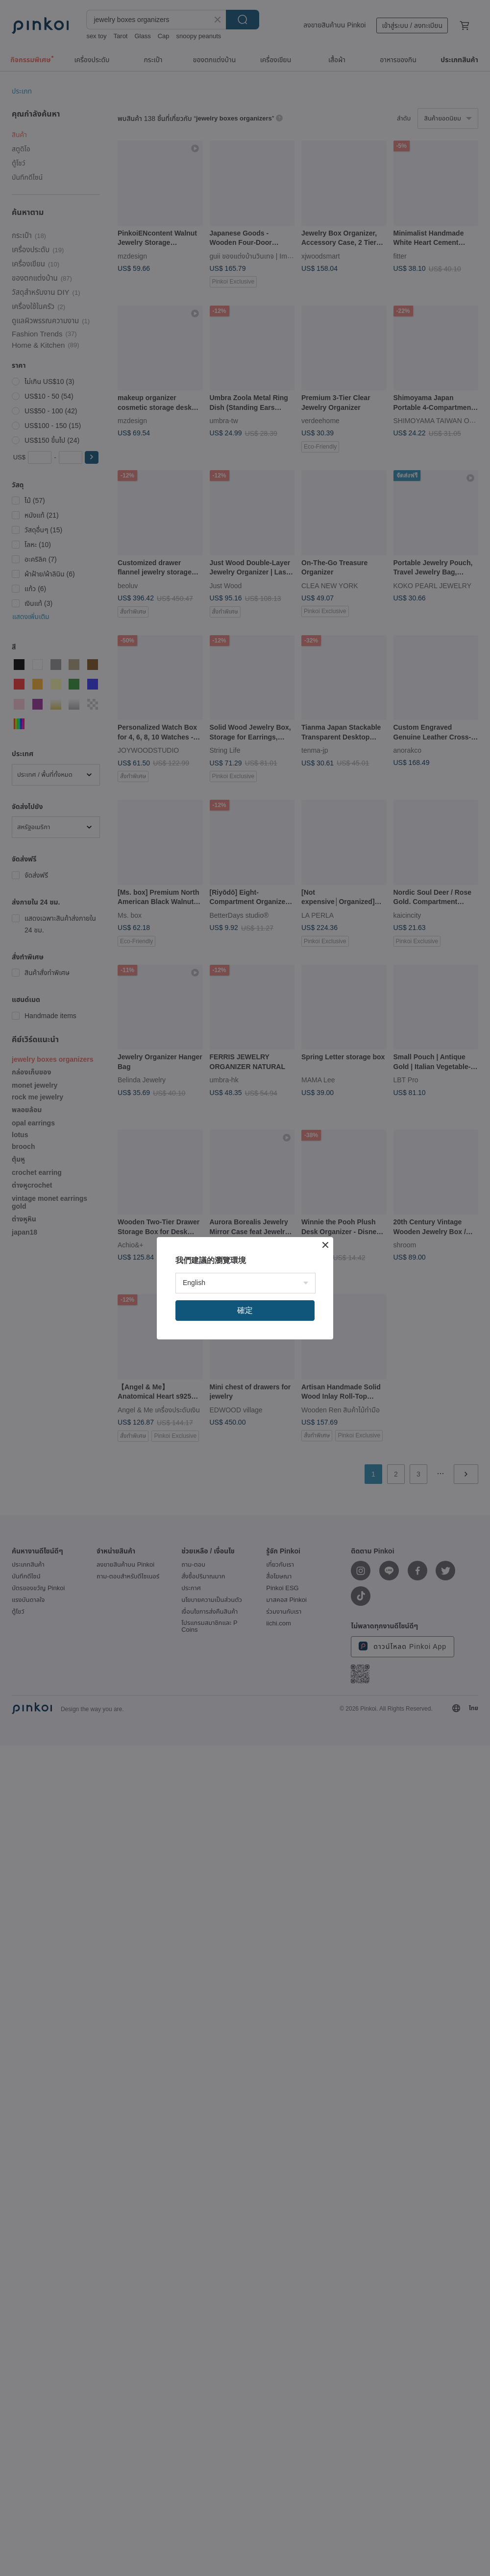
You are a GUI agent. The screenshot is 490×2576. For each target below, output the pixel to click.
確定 (245, 1310)
